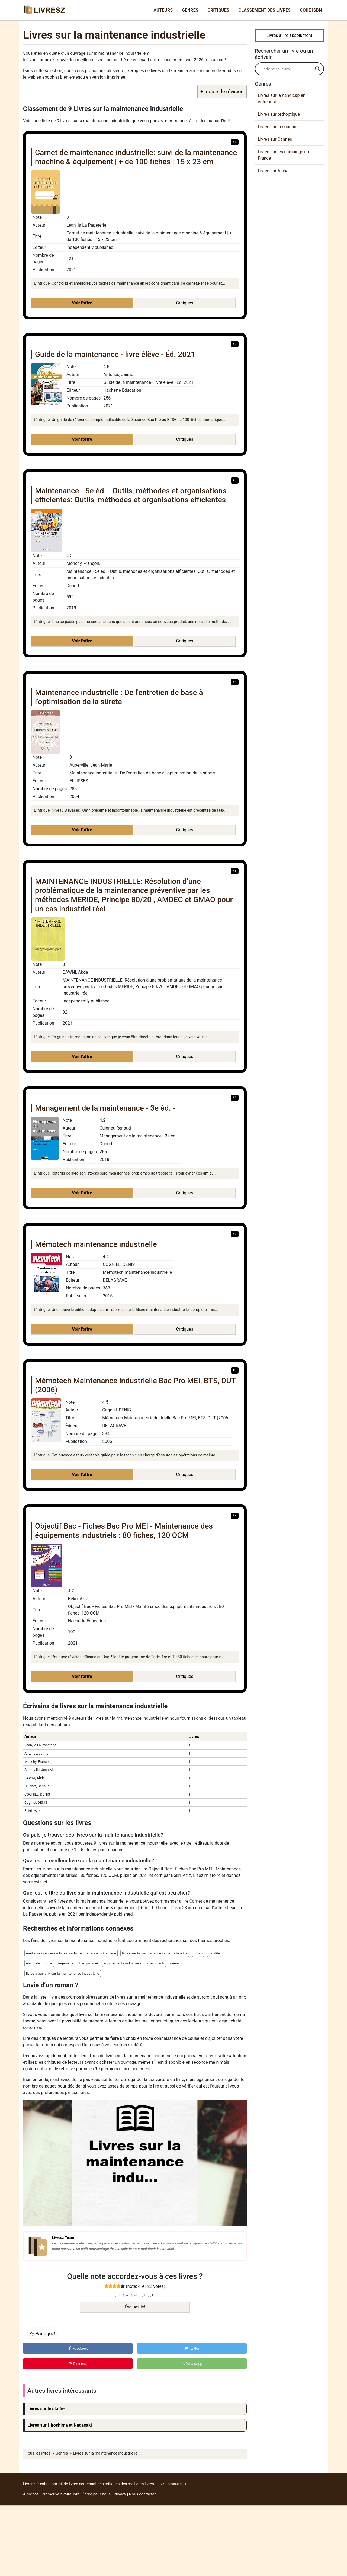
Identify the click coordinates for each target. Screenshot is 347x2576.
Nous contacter (142, 2494)
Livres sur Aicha (273, 170)
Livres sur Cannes (275, 139)
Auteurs (163, 10)
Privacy (120, 2494)
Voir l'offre (82, 302)
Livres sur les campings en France (283, 155)
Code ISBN (311, 10)
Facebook (78, 2348)
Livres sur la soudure (278, 126)
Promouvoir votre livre (60, 2494)
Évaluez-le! (135, 2307)
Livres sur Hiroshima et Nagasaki (59, 2425)
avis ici (40, 1881)
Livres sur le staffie (46, 2408)
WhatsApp (192, 2364)
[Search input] (287, 69)
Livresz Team (63, 2237)
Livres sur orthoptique (279, 114)
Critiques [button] (184, 302)
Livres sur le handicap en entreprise (282, 98)
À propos (31, 2494)
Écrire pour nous (96, 2494)
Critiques (218, 10)
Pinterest (78, 2364)
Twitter (192, 2348)
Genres (190, 10)
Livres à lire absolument (289, 35)
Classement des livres (265, 10)
